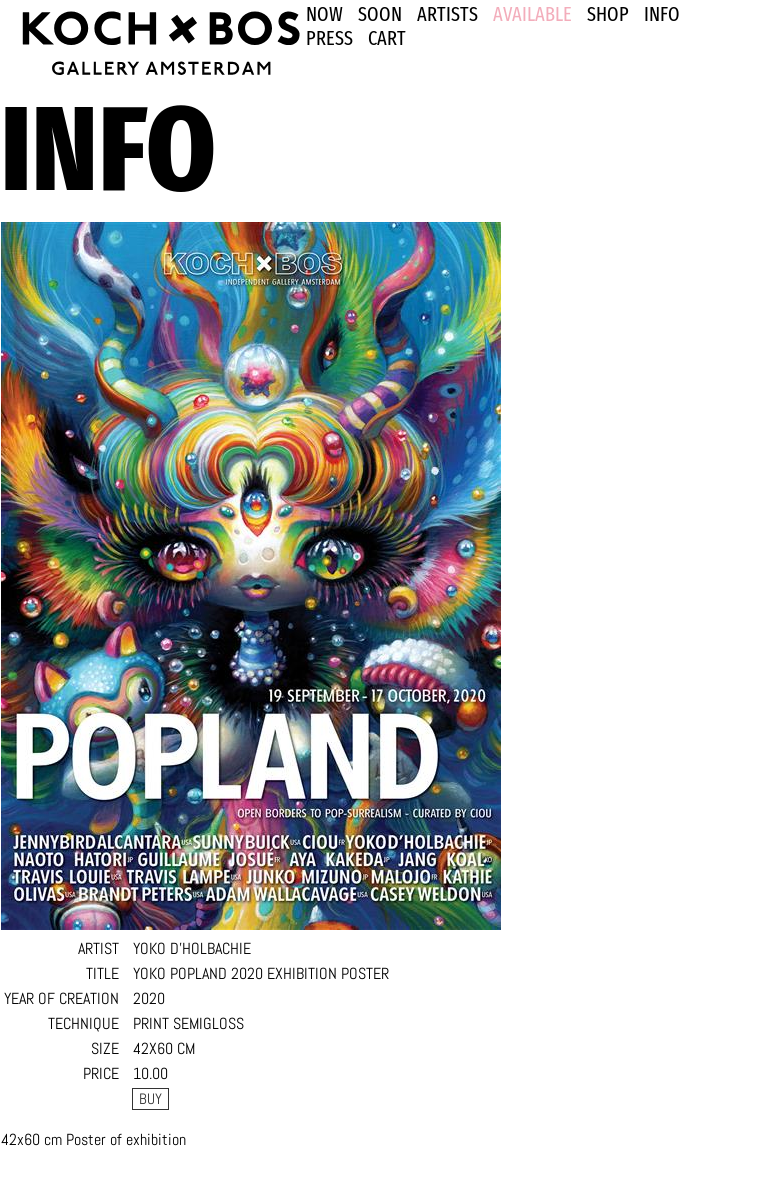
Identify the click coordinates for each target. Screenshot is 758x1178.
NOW (324, 14)
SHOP (608, 14)
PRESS (329, 38)
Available (532, 14)
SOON (380, 14)
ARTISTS (447, 14)
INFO (662, 14)
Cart (387, 38)
